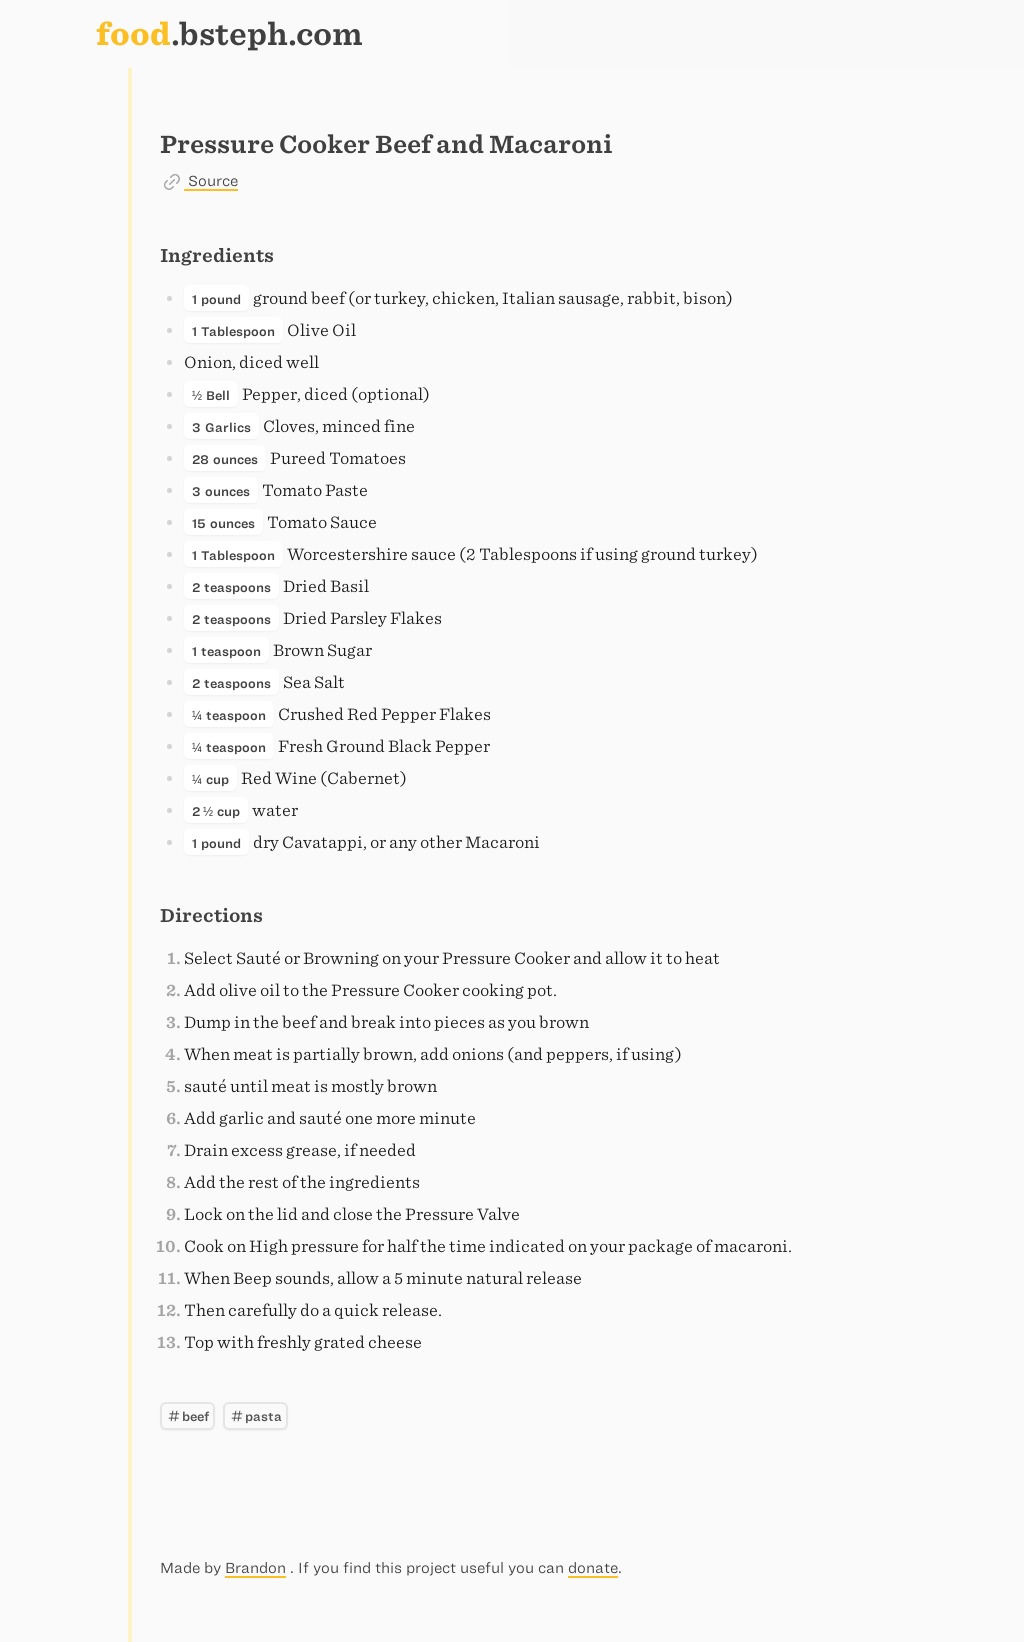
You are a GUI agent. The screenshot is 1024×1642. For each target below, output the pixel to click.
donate (593, 1568)
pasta (255, 1416)
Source (211, 181)
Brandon (255, 1568)
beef (187, 1416)
